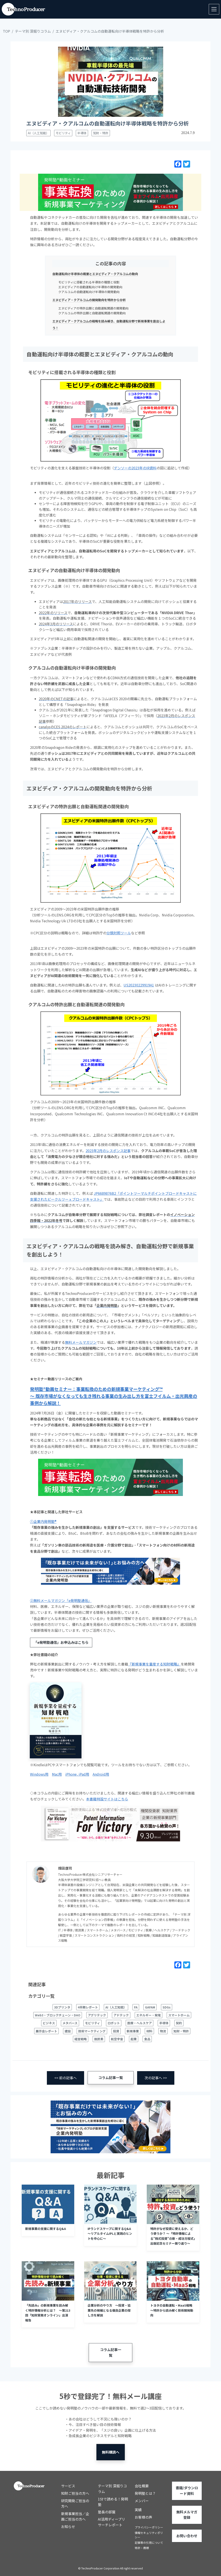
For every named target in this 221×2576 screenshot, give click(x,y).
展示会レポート (46, 2031)
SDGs (167, 2007)
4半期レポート (88, 2007)
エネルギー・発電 (148, 2015)
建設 (68, 2031)
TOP (6, 31)
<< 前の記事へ (65, 2077)
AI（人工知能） (38, 133)
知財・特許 (100, 133)
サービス (68, 2485)
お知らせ (68, 2526)
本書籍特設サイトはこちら (107, 1799)
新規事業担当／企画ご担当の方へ (75, 2516)
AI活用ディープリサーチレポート (111, 2521)
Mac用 (57, 1774)
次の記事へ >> (156, 2077)
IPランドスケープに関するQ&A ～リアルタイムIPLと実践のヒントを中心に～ (110, 2233)
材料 (149, 2031)
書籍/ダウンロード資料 (187, 2490)
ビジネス (49, 2023)
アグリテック (97, 2015)
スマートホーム (179, 2015)
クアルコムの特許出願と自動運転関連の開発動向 (92, 313)
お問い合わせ (186, 2535)
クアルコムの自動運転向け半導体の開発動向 (89, 292)
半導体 (82, 133)
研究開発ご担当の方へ (75, 2503)
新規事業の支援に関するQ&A (45, 2228)
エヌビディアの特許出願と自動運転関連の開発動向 (93, 308)
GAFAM (150, 2007)
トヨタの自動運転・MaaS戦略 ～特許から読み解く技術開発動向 (172, 2310)
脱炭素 (98, 2039)
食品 (147, 2039)
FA (136, 2007)
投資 (116, 2031)
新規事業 (133, 2031)
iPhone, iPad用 (77, 1774)
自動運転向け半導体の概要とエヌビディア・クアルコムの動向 (95, 274)
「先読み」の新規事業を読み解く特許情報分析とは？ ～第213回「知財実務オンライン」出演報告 (47, 2312)
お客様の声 (143, 2517)
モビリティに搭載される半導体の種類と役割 (88, 282)
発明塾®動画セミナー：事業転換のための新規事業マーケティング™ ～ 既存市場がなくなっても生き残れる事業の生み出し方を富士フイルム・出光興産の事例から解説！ (113, 1396)
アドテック (121, 2015)
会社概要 (142, 2485)
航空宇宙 (117, 2039)
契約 (179, 2023)
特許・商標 (142, 2548)
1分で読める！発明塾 (113, 2501)
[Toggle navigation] (214, 9)
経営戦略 (80, 2039)
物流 (163, 2031)
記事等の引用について (149, 2543)
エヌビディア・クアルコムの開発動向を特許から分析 (89, 300)
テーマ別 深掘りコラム (33, 31)
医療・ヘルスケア (139, 2023)
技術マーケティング (92, 2031)
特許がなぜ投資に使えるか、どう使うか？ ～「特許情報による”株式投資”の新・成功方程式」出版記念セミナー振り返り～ (172, 2235)
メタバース (70, 2023)
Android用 (101, 1774)
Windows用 (39, 1774)
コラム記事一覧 (110, 2077)
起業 (134, 2039)
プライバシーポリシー (149, 2527)
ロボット (114, 2023)
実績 (138, 2509)
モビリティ (63, 133)
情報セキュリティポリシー (149, 2535)
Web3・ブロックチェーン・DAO (57, 2015)
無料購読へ (110, 2452)
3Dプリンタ (62, 2007)
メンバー (142, 2500)
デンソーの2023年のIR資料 (135, 467)
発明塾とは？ (145, 2493)
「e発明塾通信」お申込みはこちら (61, 1642)
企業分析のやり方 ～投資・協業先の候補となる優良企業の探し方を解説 (109, 2310)
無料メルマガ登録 (186, 2514)
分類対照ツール (118, 932)
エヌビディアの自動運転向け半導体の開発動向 (90, 287)
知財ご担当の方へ (75, 2493)
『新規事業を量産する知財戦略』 (154, 1664)
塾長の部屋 (106, 2511)
